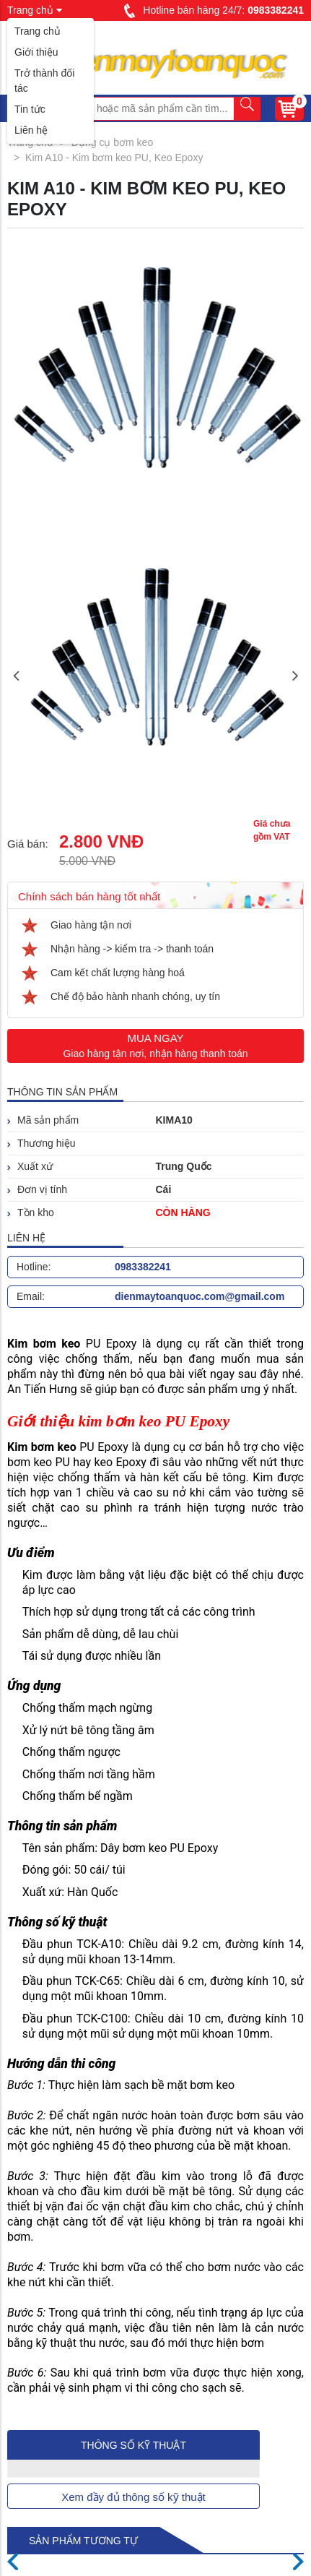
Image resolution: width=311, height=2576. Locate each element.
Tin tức (29, 109)
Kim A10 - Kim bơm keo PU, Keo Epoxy (114, 157)
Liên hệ (31, 130)
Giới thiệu (36, 52)
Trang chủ (37, 31)
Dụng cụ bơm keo (112, 142)
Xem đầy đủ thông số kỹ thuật (133, 2497)
